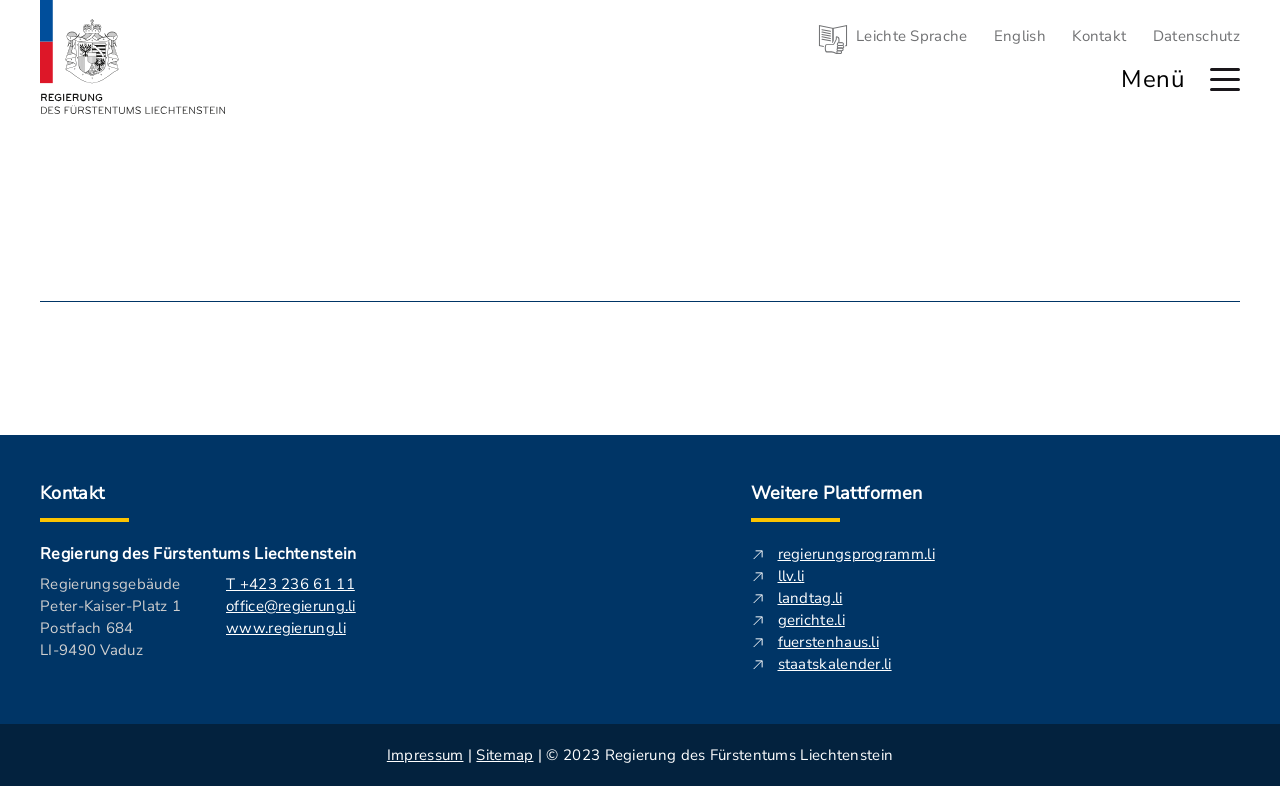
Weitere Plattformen (837, 493)
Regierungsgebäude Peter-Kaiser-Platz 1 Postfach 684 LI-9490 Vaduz (110, 617)
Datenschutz (1196, 36)
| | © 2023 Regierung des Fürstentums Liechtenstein (640, 755)
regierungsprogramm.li (856, 554)
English (1020, 36)
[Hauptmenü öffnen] (1225, 79)
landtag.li (810, 598)
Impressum (425, 755)
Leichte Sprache (912, 36)
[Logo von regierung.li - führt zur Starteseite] (133, 57)
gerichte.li (811, 620)
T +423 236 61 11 (290, 584)
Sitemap (504, 755)
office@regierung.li (291, 606)
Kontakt (1099, 36)
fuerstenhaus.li (829, 642)
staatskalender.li (835, 664)
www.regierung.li (286, 628)
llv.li (791, 576)
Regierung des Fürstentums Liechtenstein (198, 554)
